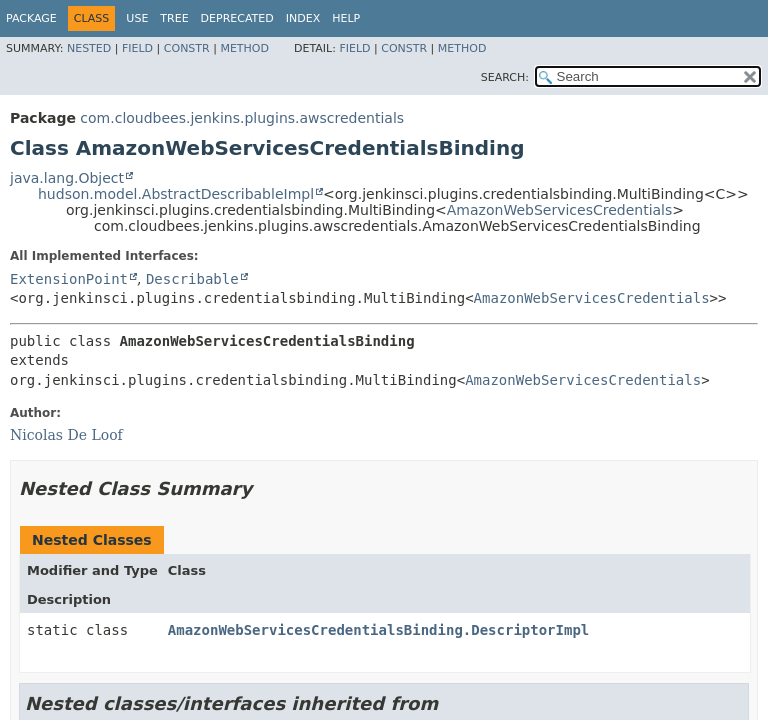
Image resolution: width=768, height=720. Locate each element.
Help (346, 18)
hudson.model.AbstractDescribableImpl (176, 194)
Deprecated (237, 18)
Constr (187, 48)
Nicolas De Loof (66, 435)
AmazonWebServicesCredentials (560, 210)
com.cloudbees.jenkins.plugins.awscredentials (242, 118)
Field (137, 48)
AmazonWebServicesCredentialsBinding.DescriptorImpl (378, 630)
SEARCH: (505, 77)
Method (244, 48)
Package (31, 18)
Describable (192, 279)
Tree (174, 18)
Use (137, 18)
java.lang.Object (67, 178)
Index (303, 18)
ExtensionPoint (69, 279)
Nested (89, 48)
